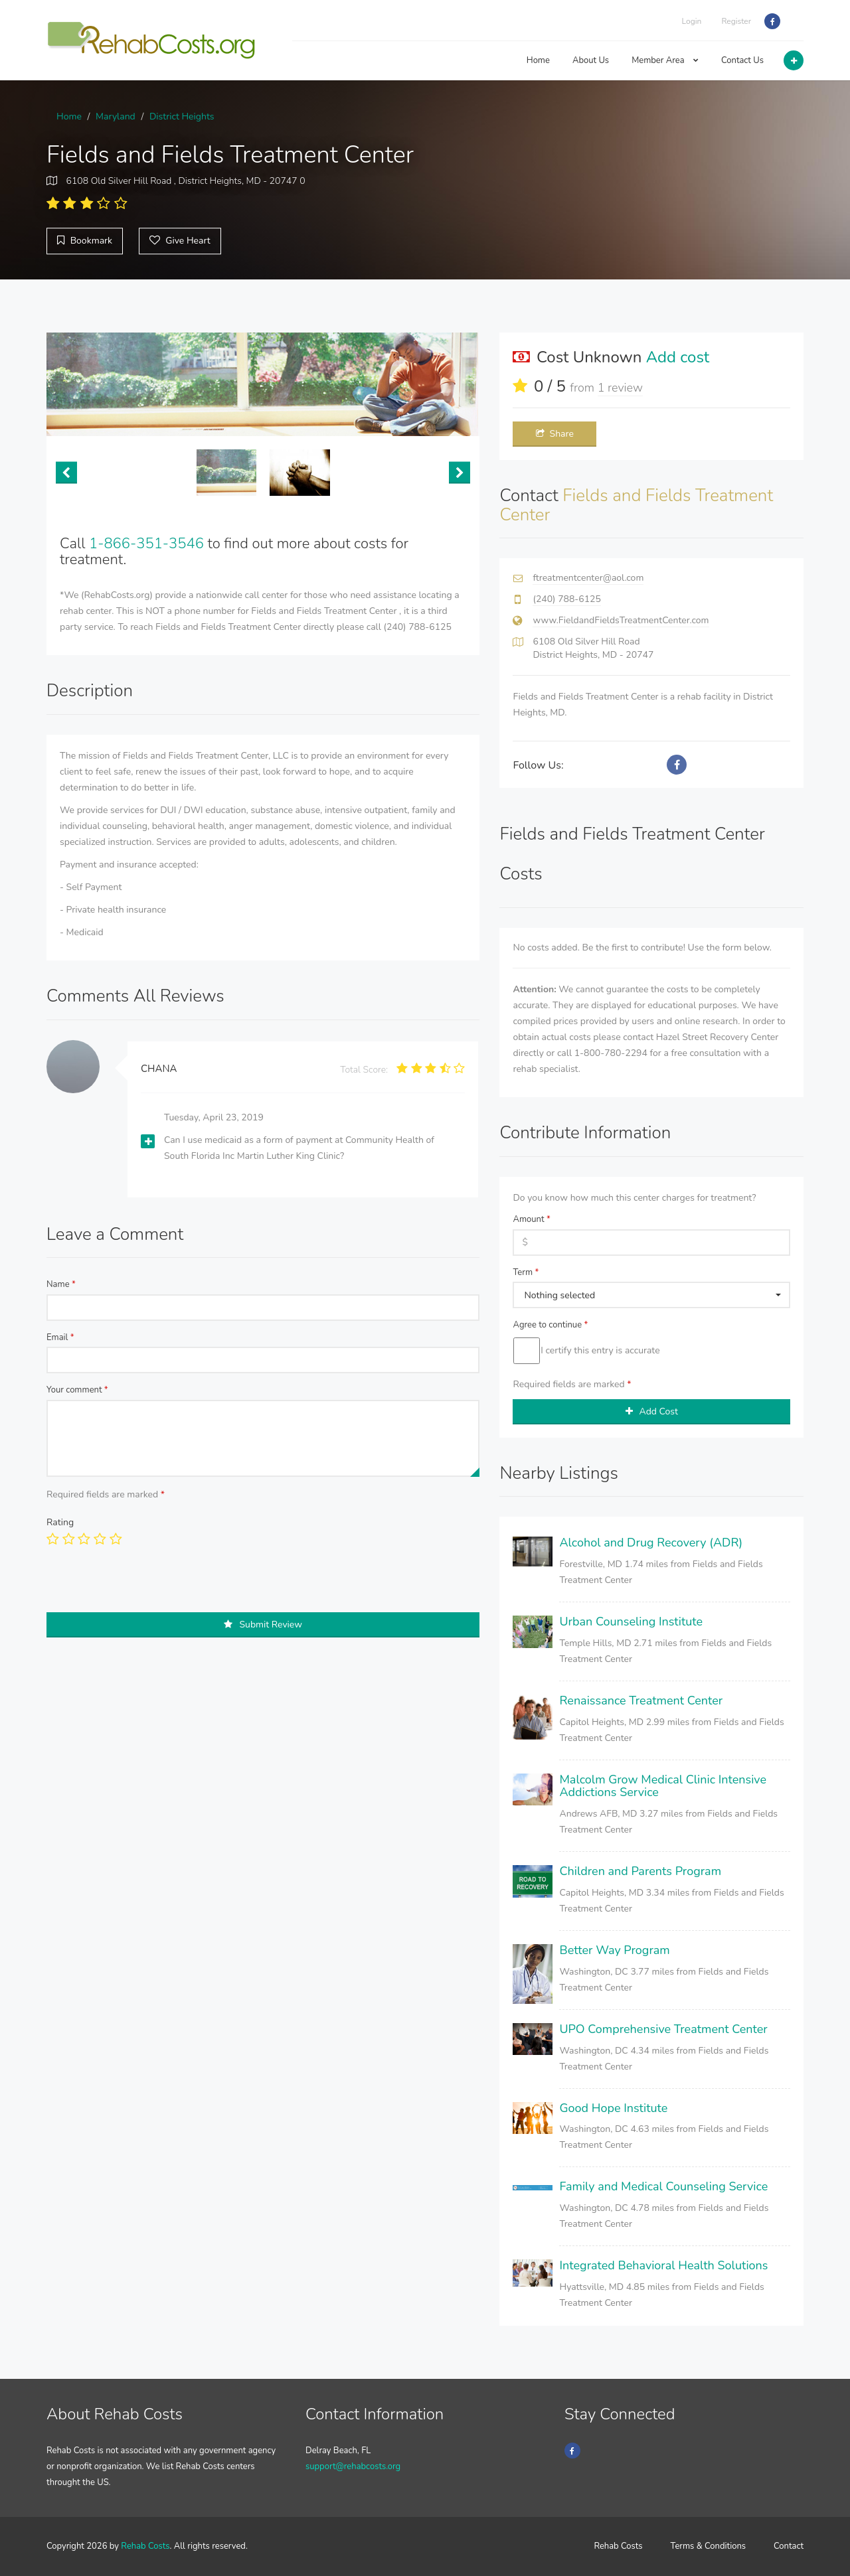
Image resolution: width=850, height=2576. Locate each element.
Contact (789, 2546)
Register (736, 21)
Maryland (115, 116)
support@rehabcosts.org (352, 2466)
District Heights (181, 116)
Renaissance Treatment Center (640, 1700)
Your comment (77, 1390)
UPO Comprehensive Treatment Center (663, 2029)
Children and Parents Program (640, 1871)
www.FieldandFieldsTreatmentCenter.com (621, 620)
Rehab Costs (145, 2546)
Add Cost (652, 1411)
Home (538, 60)
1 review (620, 388)
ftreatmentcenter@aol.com (588, 577)
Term (526, 1272)
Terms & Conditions (708, 2546)
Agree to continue (550, 1325)
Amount (531, 1219)
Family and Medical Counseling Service (663, 2186)
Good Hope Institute (613, 2108)
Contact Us (742, 60)
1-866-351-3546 (146, 544)
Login (692, 21)
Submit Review (263, 1624)
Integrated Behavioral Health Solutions (663, 2265)
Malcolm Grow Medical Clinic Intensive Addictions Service (662, 1786)
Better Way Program (614, 1950)
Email (60, 1337)
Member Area (665, 60)
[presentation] (147, 1586)
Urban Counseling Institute (631, 1621)
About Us (590, 60)
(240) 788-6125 (566, 599)
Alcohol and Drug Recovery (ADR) (650, 1543)
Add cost (678, 357)
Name (61, 1284)
